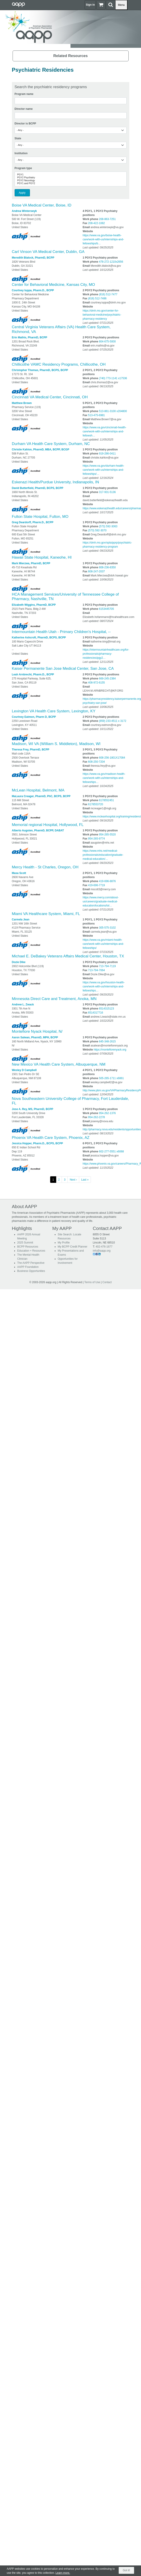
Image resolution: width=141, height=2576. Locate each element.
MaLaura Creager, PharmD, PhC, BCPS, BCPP (41, 796)
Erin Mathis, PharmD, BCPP (29, 337)
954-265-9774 (96, 838)
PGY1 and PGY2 (70, 183)
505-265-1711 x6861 (111, 1078)
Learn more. (63, 2572)
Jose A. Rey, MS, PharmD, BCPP (32, 1109)
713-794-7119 (107, 966)
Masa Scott (19, 873)
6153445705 (106, 608)
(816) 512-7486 (97, 298)
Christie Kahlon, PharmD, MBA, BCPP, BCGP (40, 449)
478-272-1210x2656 (111, 261)
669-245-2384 (107, 678)
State (18, 138)
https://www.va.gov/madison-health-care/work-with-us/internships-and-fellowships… (104, 778)
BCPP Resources (27, 1246)
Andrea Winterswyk (24, 211)
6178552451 (106, 800)
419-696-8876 (107, 881)
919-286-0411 (107, 453)
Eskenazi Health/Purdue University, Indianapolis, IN (55, 482)
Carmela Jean (20, 919)
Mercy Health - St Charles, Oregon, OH (45, 867)
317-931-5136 (107, 492)
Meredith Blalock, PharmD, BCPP (33, 257)
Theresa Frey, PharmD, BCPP (30, 749)
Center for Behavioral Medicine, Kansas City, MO (53, 284)
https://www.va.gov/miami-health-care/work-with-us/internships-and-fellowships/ (103, 944)
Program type (23, 168)
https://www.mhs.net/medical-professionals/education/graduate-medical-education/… (103, 854)
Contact (107, 1282)
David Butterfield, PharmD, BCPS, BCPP (37, 488)
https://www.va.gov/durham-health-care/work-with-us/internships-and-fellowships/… (103, 469)
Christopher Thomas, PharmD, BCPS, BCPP (40, 370)
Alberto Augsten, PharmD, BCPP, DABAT (38, 830)
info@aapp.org (102, 1250)
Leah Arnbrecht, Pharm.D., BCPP (33, 674)
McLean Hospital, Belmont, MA (38, 790)
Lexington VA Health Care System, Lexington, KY (54, 711)
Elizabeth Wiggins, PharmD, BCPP (34, 604)
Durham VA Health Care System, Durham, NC (51, 444)
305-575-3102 (107, 927)
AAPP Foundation (28, 1267)
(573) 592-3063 (108, 526)
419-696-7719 (96, 885)
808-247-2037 (96, 571)
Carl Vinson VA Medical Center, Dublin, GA (48, 252)
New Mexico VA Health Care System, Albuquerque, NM (58, 1064)
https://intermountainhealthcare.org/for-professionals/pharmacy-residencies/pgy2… (106, 653)
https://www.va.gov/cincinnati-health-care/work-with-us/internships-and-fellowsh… (104, 431)
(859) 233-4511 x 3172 (112, 721)
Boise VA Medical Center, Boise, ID (42, 205)
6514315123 (106, 1008)
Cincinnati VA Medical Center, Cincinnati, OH (50, 397)
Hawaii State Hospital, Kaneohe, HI (42, 557)
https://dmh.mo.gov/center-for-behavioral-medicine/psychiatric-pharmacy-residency (102, 314)
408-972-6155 (96, 682)
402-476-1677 (104, 1246)
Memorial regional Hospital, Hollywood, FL (48, 825)
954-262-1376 (107, 1113)
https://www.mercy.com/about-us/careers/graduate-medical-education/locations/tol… (101, 901)
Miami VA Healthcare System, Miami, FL (46, 914)
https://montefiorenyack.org (110, 1049)
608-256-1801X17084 (112, 757)
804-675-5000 (107, 341)
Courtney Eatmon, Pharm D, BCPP (34, 716)
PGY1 (70, 174)
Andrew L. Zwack (23, 1004)
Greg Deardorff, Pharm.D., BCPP (33, 522)
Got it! (126, 2570)
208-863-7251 (107, 219)
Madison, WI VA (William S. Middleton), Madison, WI (56, 744)
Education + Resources (31, 1250)
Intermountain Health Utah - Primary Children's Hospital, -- (61, 632)
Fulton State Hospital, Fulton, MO (40, 516)
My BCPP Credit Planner (72, 1246)
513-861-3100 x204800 (113, 411)
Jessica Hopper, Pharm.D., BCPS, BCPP (37, 1143)
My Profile (64, 1242)
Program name (24, 94)
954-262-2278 (96, 1117)
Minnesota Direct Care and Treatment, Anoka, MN (54, 999)
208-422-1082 (96, 223)
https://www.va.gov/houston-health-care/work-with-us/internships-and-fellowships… (104, 986)
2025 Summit (25, 1242)
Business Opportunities (31, 1271)
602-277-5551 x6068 (111, 1151)
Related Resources (70, 56)
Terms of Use (92, 1282)
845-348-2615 (107, 1041)
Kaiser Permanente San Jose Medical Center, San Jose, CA (63, 668)
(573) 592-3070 (97, 530)
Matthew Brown (22, 403)
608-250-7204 (96, 761)
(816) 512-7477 (108, 294)
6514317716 (95, 1012)
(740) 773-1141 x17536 (113, 378)
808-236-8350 (107, 567)
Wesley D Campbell (24, 1070)
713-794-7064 (96, 970)
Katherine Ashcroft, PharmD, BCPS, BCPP (39, 637)
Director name (24, 108)
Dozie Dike (19, 962)
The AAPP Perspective (31, 1262)
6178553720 (95, 804)
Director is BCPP (25, 123)
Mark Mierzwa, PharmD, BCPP (31, 563)
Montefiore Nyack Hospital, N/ (37, 1031)
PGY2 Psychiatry (70, 177)
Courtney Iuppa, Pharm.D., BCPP (33, 290)
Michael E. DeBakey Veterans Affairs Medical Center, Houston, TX (68, 956)
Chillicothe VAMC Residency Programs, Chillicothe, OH (59, 364)
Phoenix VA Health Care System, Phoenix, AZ (51, 1137)
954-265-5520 (107, 834)
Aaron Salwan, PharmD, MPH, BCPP (35, 1037)
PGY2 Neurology (70, 180)
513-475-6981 (96, 415)
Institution (21, 153)
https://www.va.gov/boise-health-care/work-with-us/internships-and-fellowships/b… (103, 239)
